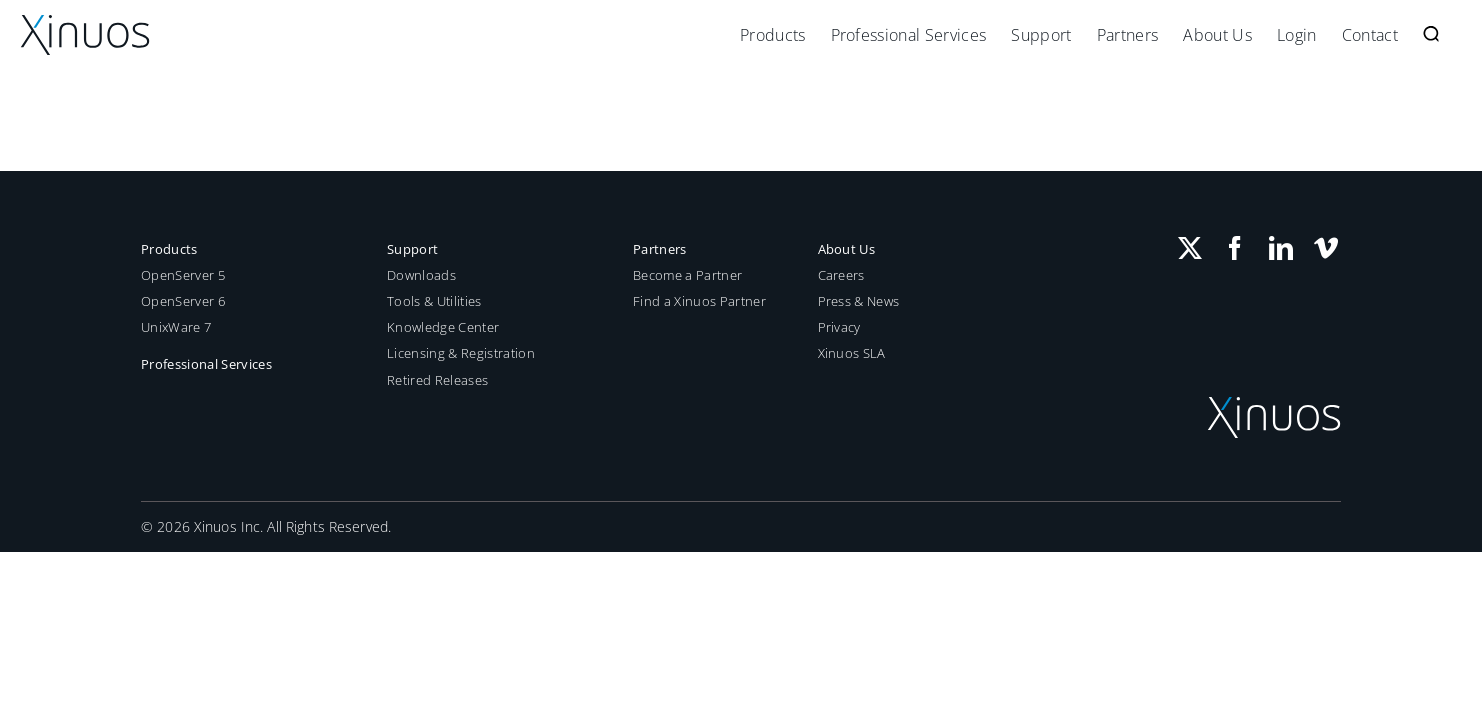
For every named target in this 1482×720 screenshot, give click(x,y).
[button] (1456, 35)
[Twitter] (1190, 248)
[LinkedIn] (1281, 248)
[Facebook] (1235, 248)
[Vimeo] (1326, 248)
